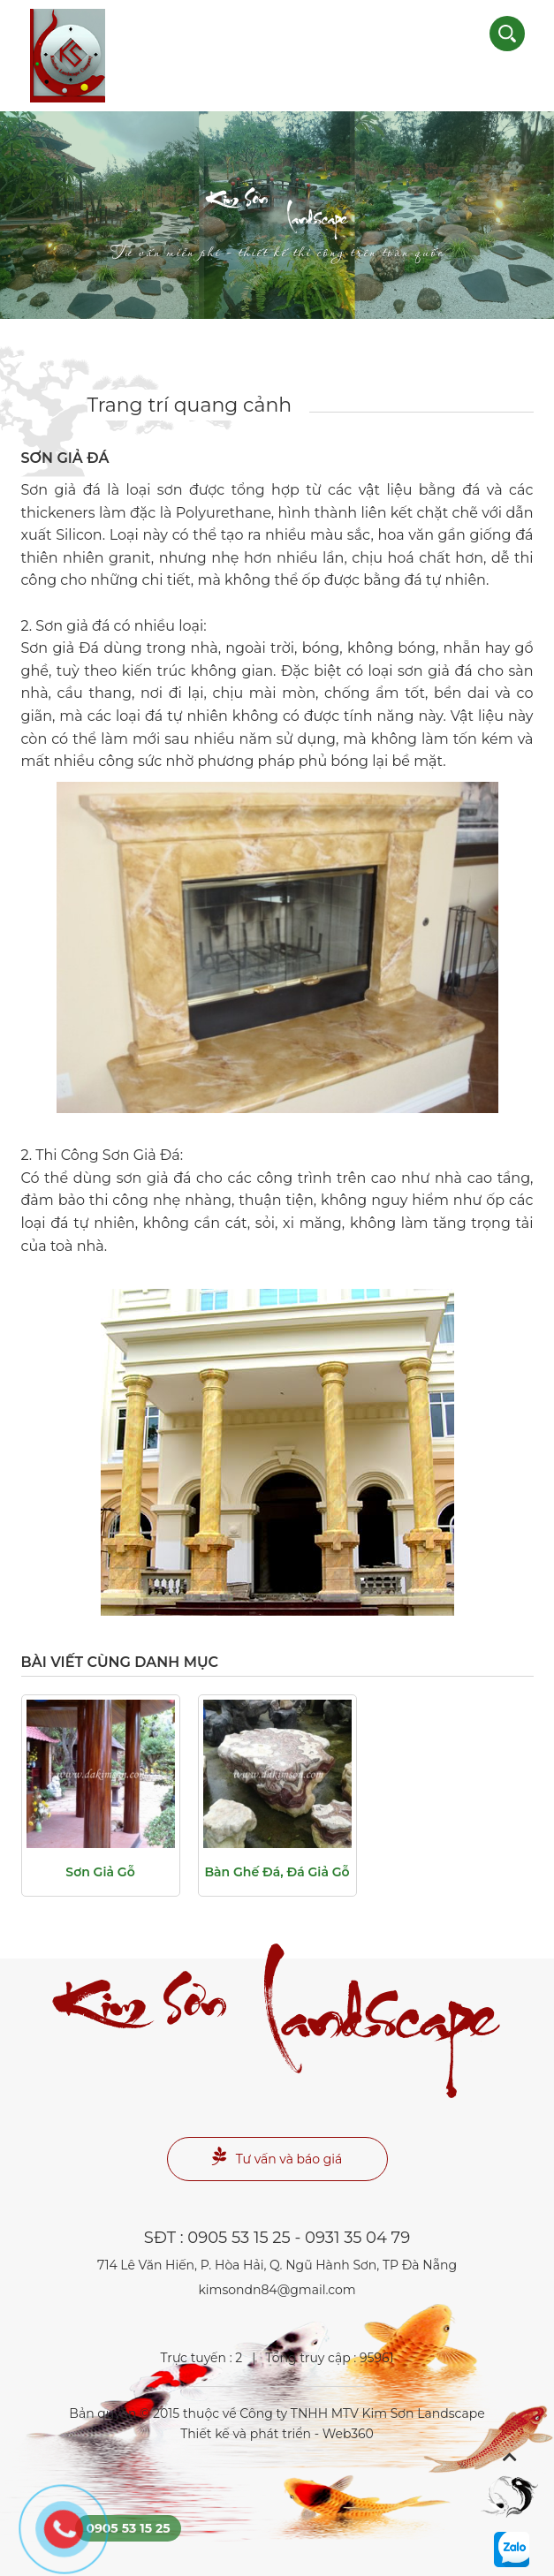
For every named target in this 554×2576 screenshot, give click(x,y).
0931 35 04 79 (357, 2237)
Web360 (348, 2434)
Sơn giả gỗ (99, 1872)
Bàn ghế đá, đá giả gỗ (276, 1872)
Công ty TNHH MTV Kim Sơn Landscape (361, 2413)
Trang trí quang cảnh (189, 405)
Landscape (277, 228)
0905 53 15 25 (238, 2237)
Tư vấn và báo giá (277, 2157)
